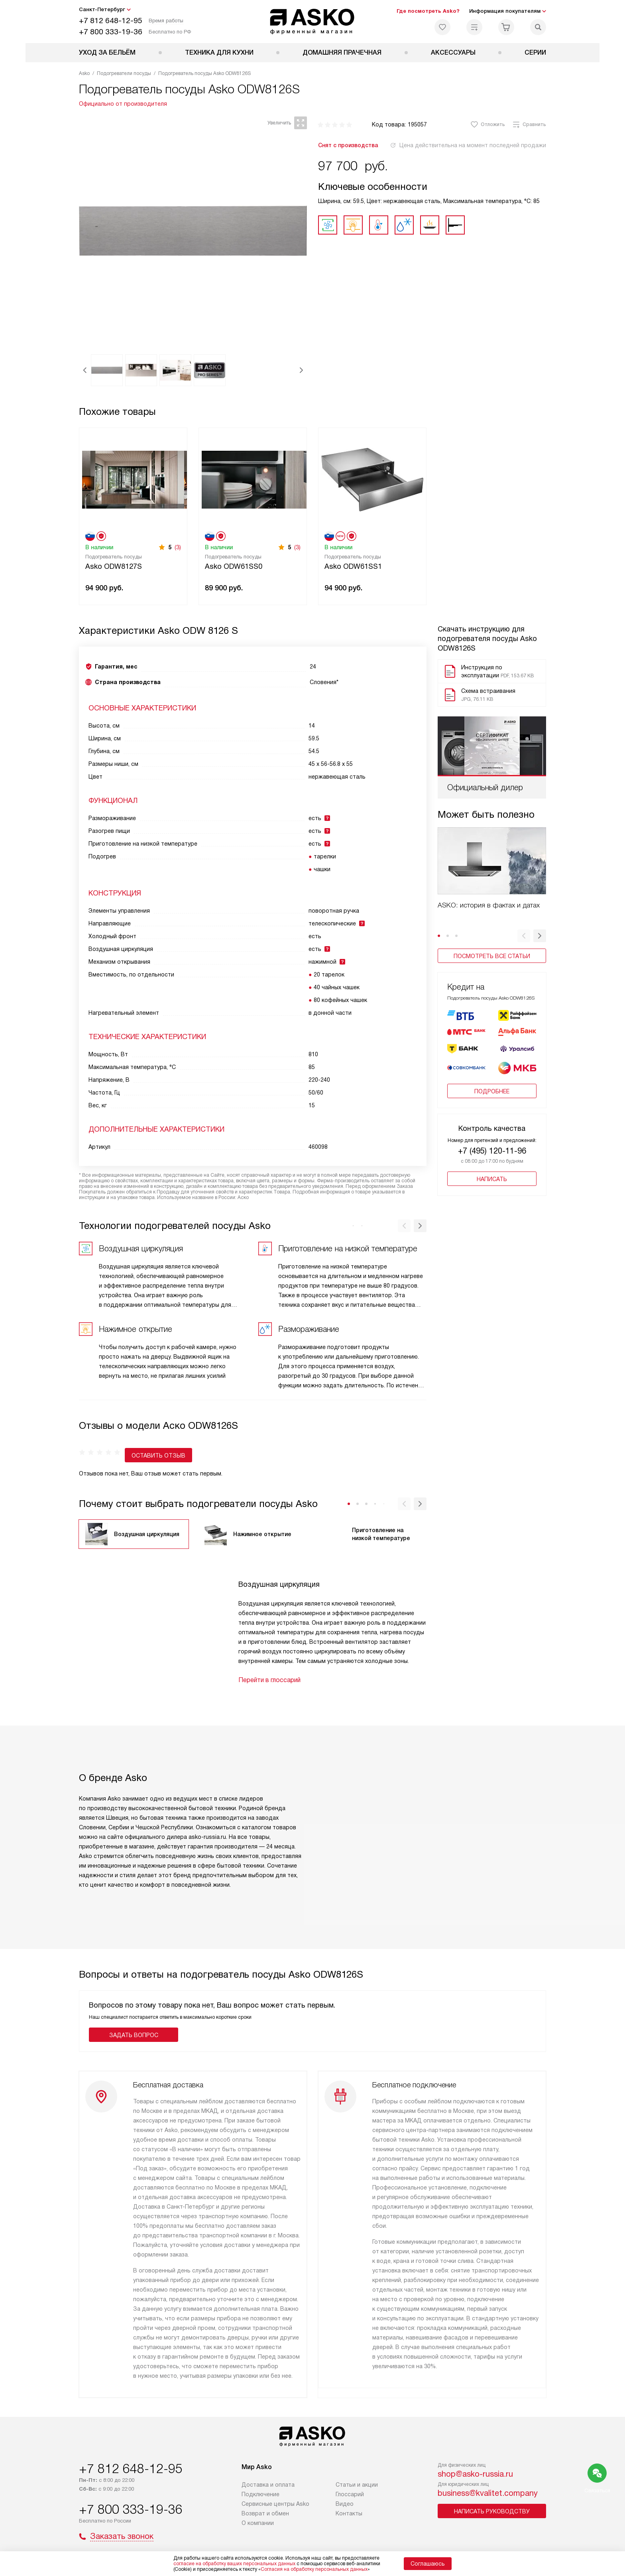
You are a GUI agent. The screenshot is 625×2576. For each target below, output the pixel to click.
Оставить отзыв (113, 1443)
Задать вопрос (133, 2023)
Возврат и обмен (265, 2519)
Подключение (260, 2500)
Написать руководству (492, 2517)
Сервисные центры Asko (275, 2510)
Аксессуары (453, 52)
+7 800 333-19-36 (110, 32)
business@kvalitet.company (488, 2499)
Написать (492, 1173)
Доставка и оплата (268, 2490)
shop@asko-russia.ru (475, 2479)
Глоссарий (350, 2500)
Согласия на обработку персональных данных (314, 2569)
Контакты (349, 2519)
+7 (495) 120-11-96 (492, 1144)
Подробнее (491, 1085)
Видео (345, 2510)
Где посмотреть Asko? (428, 11)
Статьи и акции (357, 2490)
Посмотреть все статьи (492, 956)
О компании (258, 2529)
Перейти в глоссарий (269, 1668)
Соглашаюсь (428, 2563)
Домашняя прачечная (342, 52)
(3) (178, 547)
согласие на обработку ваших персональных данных (234, 2563)
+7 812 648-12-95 (110, 20)
